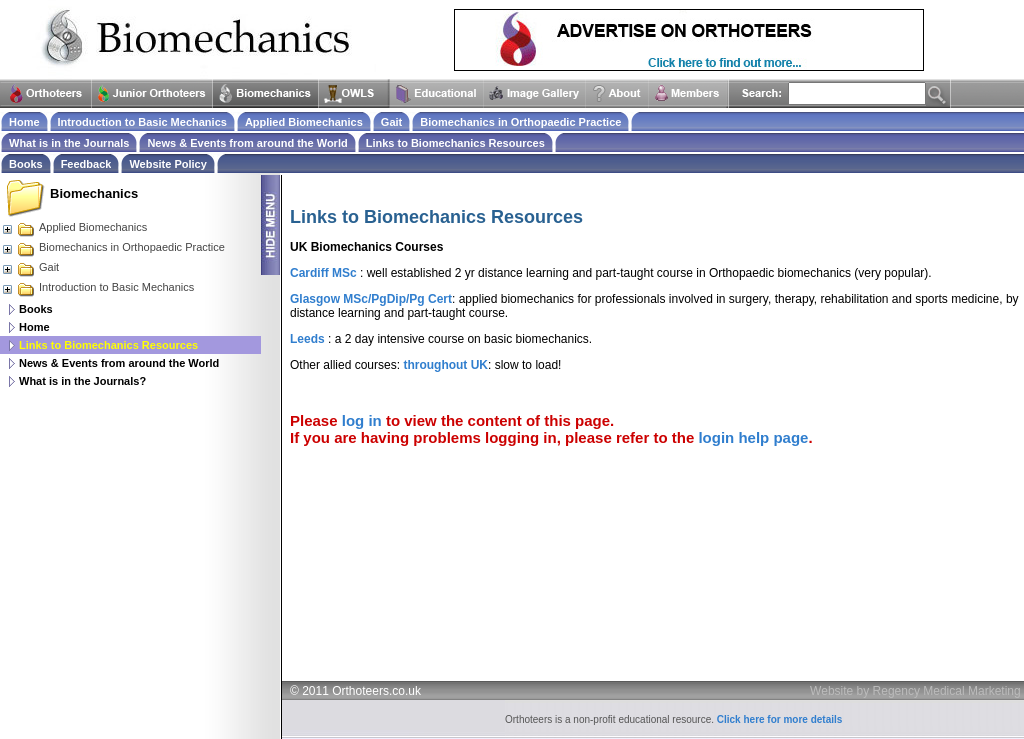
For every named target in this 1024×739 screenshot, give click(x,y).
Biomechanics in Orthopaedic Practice (113, 247)
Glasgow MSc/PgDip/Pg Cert (371, 299)
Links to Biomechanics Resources (455, 143)
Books (36, 309)
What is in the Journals (69, 143)
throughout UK (445, 365)
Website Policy (167, 164)
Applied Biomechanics (74, 227)
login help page (753, 437)
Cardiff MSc (323, 273)
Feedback (86, 164)
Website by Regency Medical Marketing (915, 691)
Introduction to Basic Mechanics (97, 287)
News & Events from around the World (119, 363)
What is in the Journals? (82, 381)
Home (34, 327)
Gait (30, 267)
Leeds (307, 339)
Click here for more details (780, 719)
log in (362, 420)
